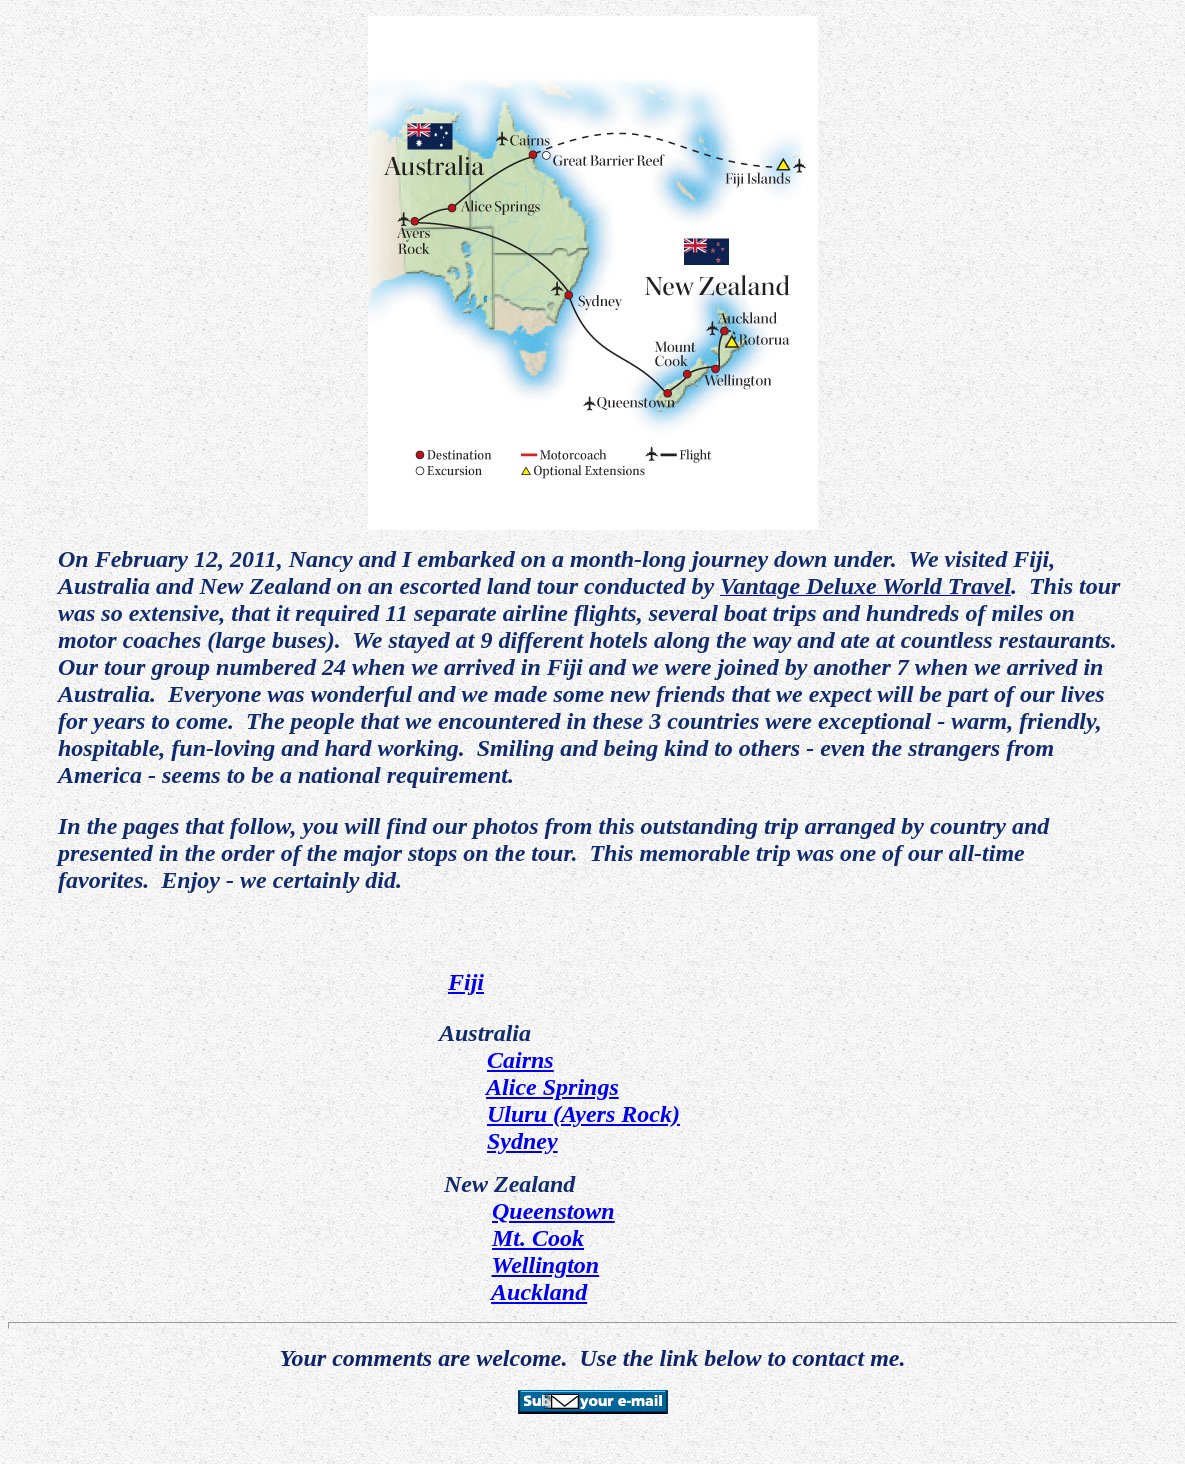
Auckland (539, 1292)
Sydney (522, 1141)
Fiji (466, 982)
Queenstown (553, 1211)
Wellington (546, 1265)
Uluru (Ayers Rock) (583, 1114)
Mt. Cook (538, 1238)
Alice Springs (552, 1087)
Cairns (520, 1060)
